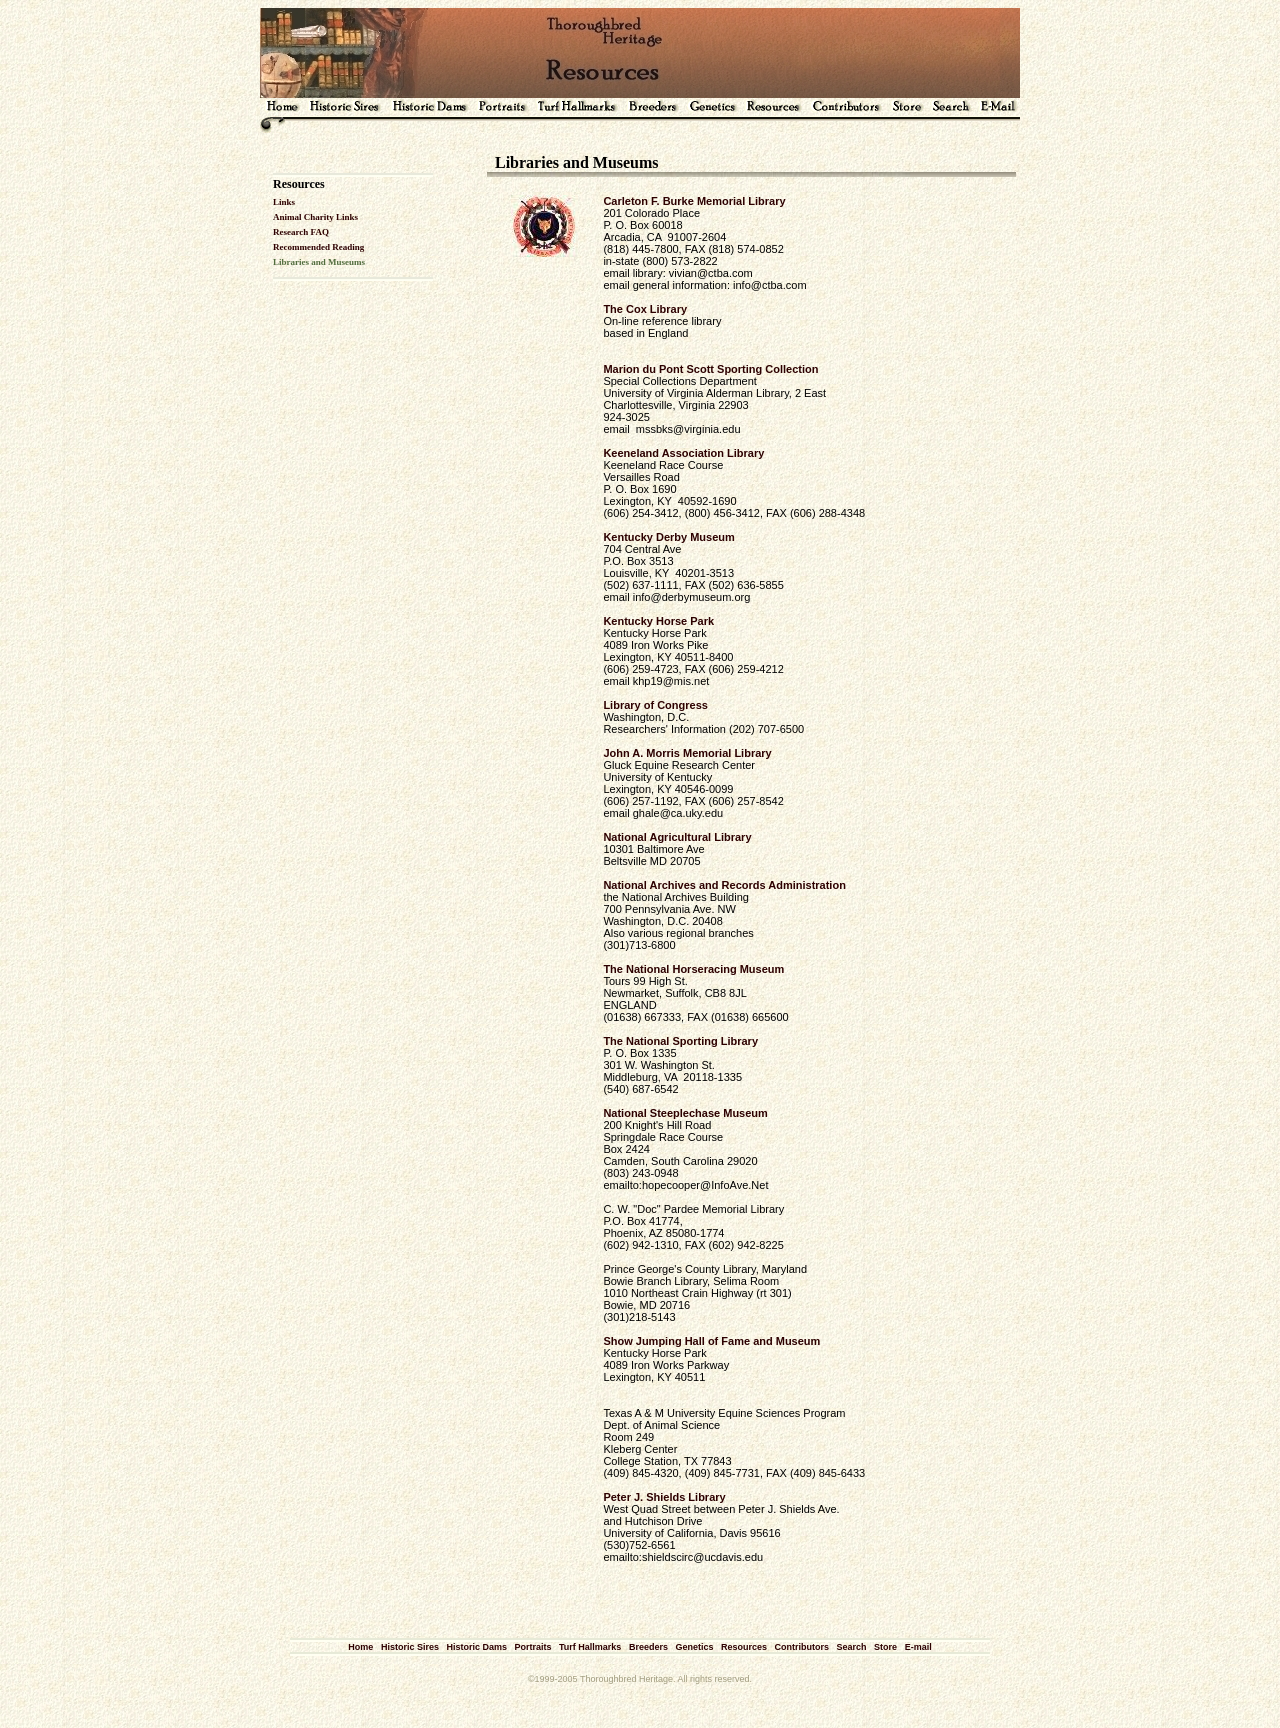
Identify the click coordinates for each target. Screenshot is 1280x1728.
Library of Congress (655, 705)
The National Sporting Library (680, 1041)
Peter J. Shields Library (664, 1497)
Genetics (694, 1647)
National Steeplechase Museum (685, 1113)
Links (284, 202)
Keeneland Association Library (683, 453)
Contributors (802, 1647)
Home (360, 1647)
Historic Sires (410, 1647)
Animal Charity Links (315, 217)
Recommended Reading (318, 247)
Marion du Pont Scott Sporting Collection (710, 369)
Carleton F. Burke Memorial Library (694, 201)
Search (852, 1647)
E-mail (918, 1647)
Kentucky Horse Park (658, 621)
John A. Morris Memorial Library (687, 753)
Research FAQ (301, 232)
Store (885, 1647)
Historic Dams (476, 1647)
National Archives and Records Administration (724, 885)
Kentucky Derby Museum (668, 537)
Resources (744, 1647)
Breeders (648, 1647)
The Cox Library (645, 309)
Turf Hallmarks (590, 1647)
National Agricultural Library (677, 837)
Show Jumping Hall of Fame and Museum (711, 1341)
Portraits (532, 1647)
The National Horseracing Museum (693, 969)
